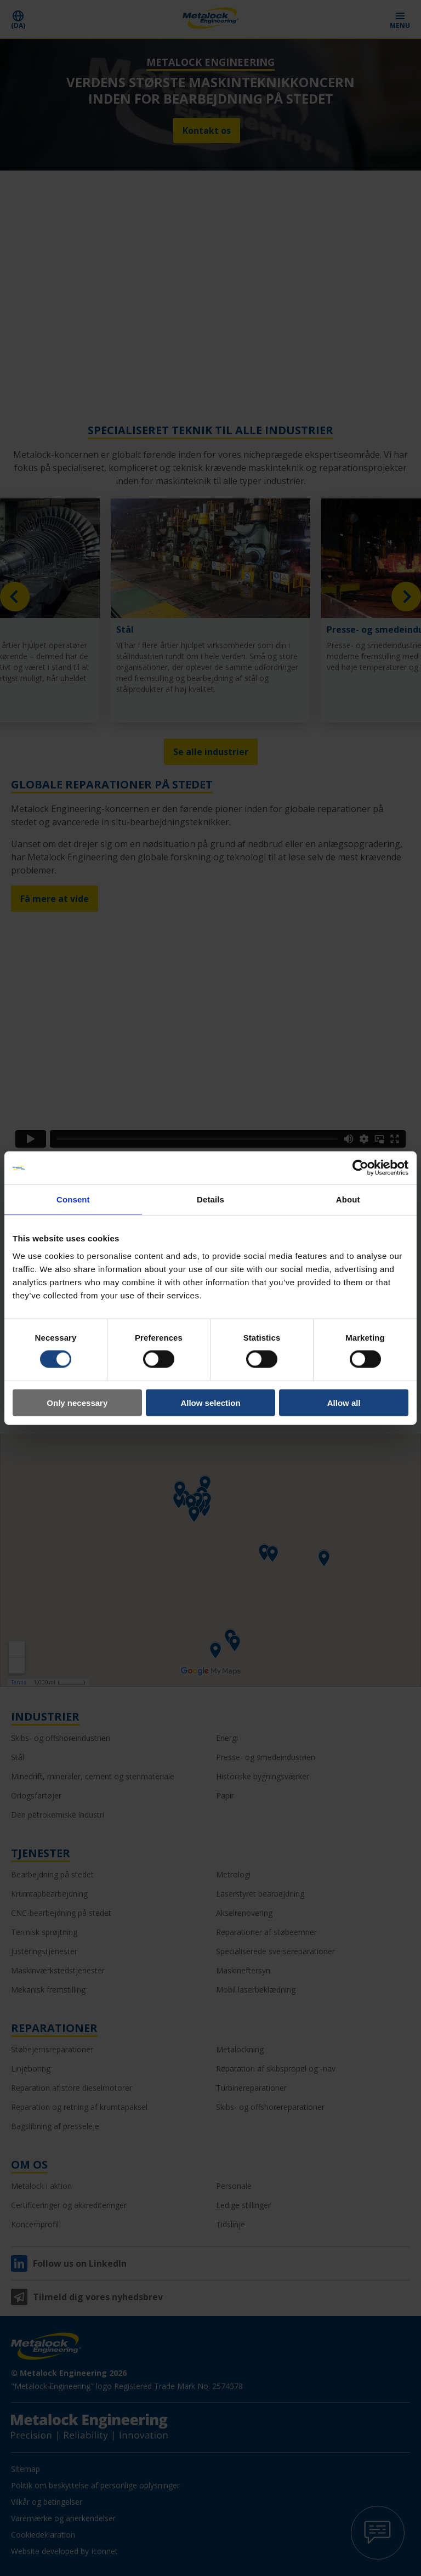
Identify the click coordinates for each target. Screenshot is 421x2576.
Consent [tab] (73, 1199)
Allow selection (210, 1402)
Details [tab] (210, 1199)
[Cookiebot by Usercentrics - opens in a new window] (360, 1168)
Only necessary (77, 1402)
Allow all (344, 1402)
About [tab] (348, 1199)
